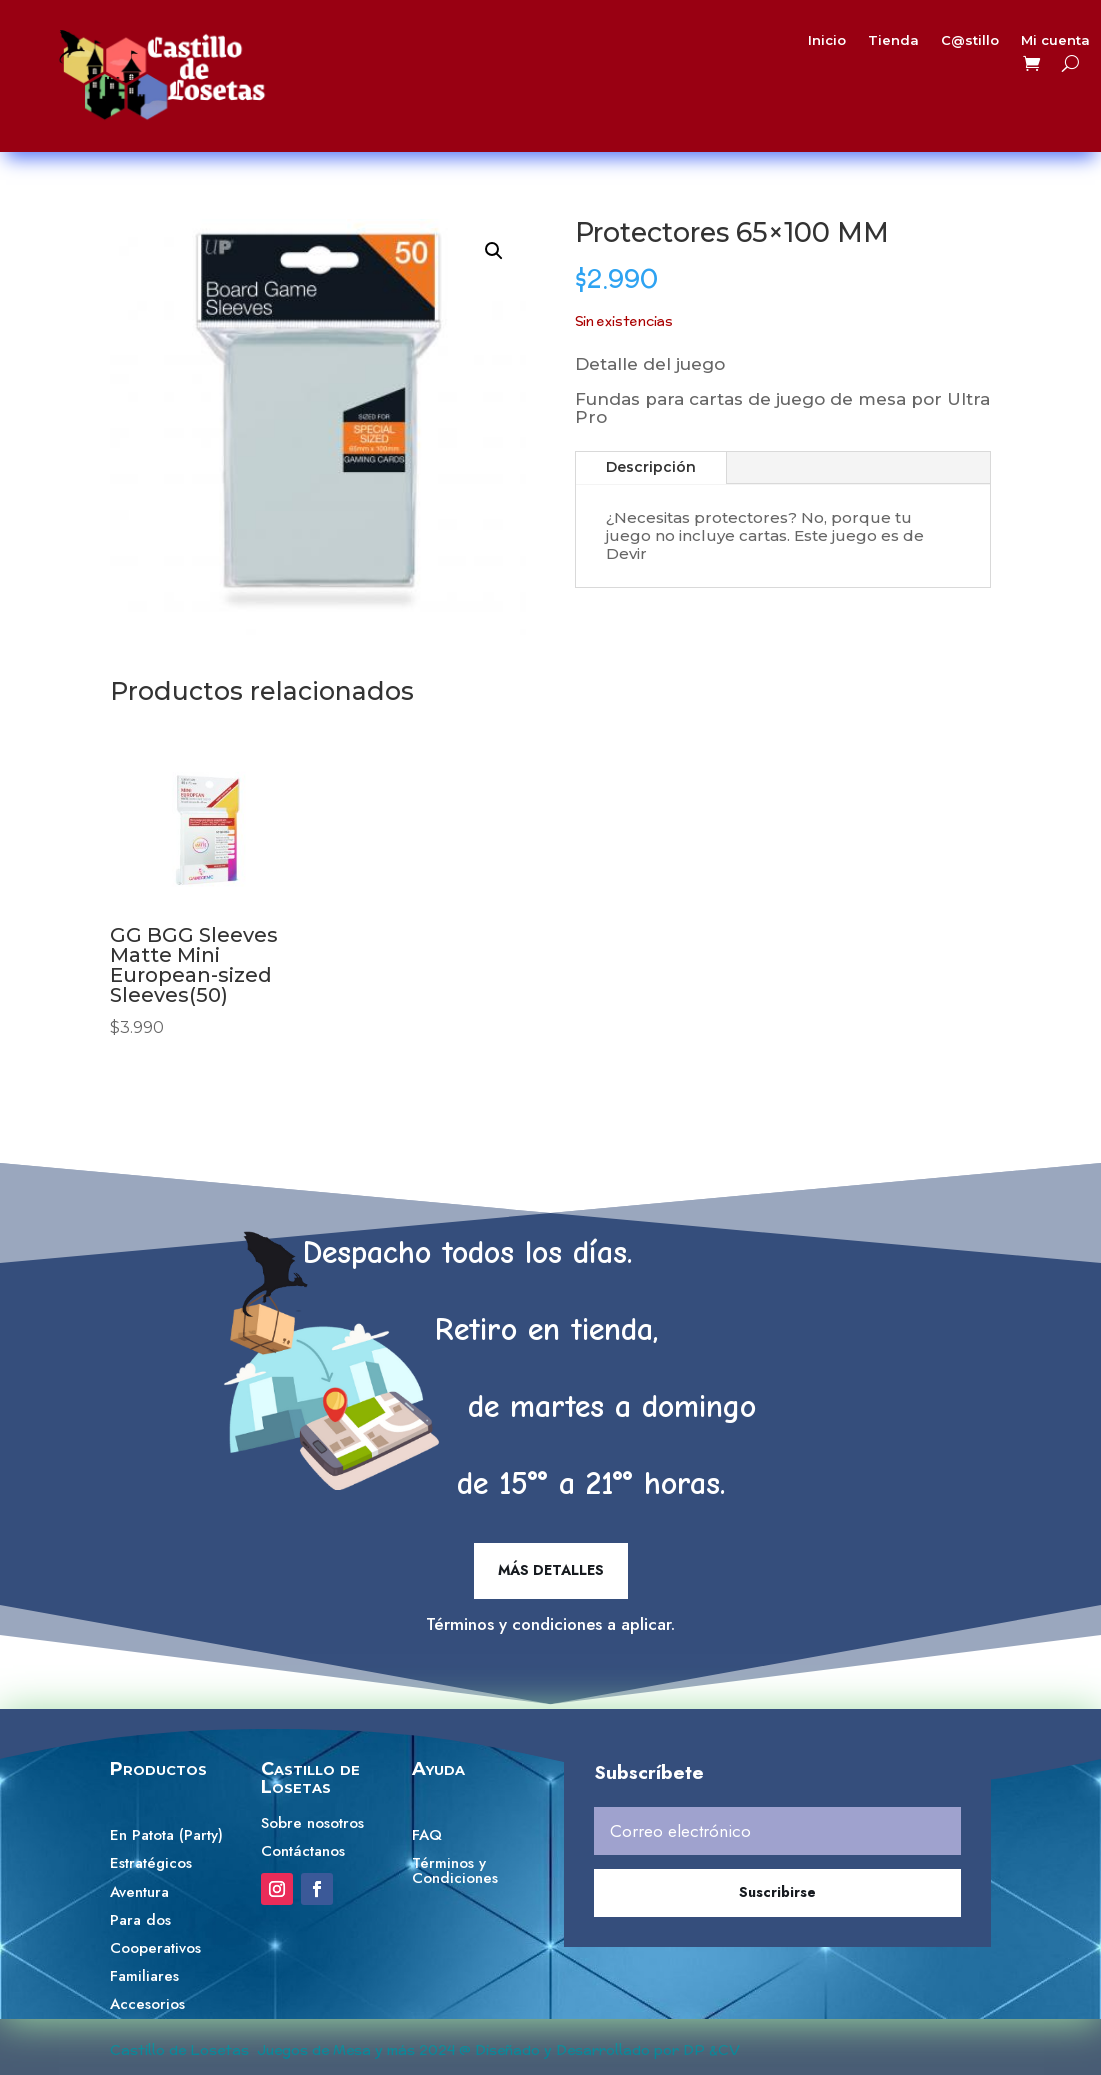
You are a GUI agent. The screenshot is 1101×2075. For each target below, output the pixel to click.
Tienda (854, 44)
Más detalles (551, 1570)
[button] (494, 251)
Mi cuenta (997, 44)
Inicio (796, 44)
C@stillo (921, 44)
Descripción (651, 467)
